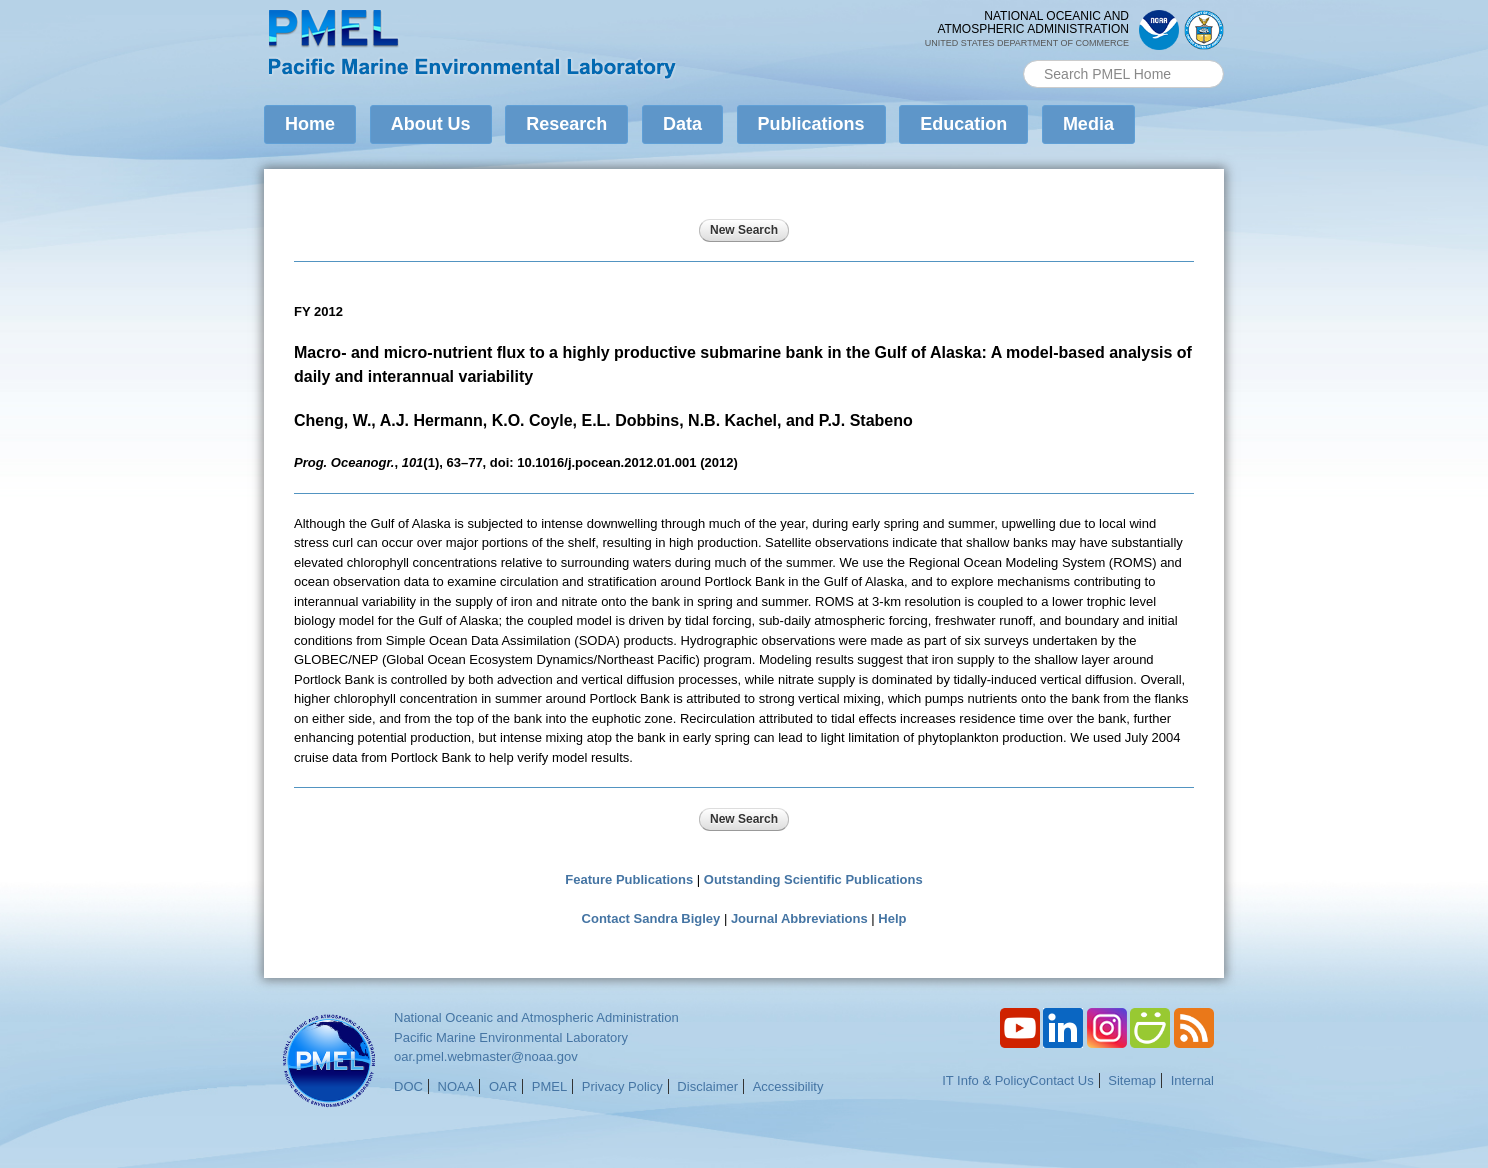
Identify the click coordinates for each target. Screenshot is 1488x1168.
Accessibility (788, 1086)
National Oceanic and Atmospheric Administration (536, 1017)
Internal (1192, 1080)
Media (1088, 124)
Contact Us (1061, 1080)
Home (310, 124)
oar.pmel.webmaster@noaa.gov (486, 1056)
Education (963, 124)
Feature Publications (629, 879)
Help (892, 918)
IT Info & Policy (985, 1080)
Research (566, 124)
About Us (431, 124)
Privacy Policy (622, 1086)
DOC (408, 1086)
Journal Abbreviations (799, 918)
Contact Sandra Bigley (651, 918)
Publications (811, 124)
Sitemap (1132, 1080)
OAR (503, 1086)
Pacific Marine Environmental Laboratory (511, 1037)
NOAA (456, 1086)
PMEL (549, 1086)
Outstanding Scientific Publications (813, 879)
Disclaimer (707, 1086)
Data (682, 124)
